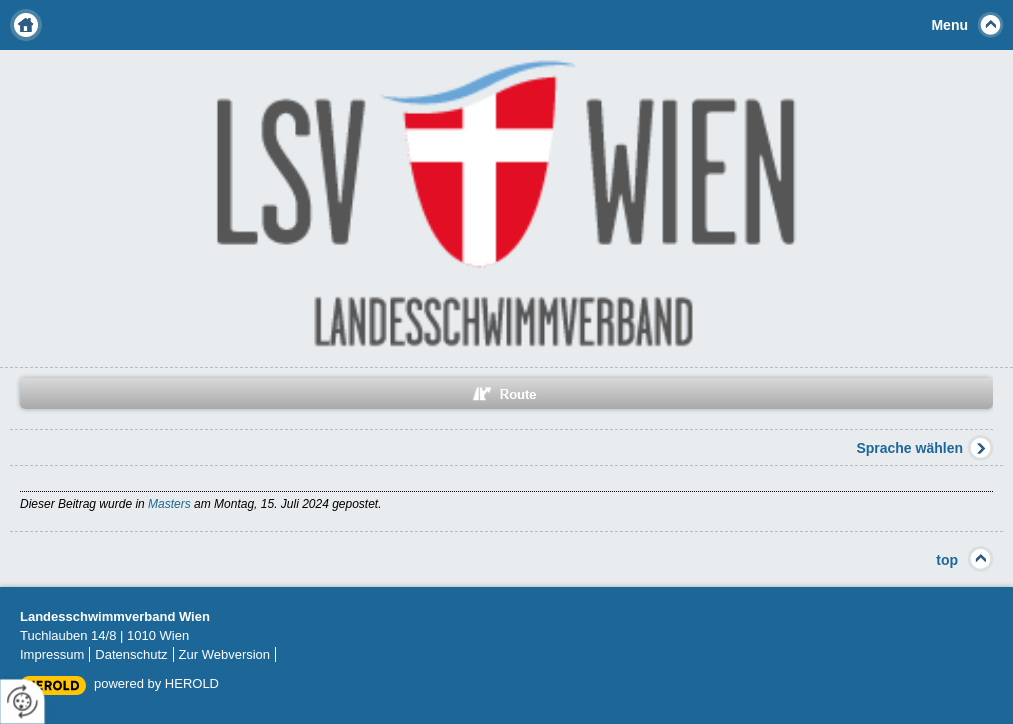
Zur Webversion (225, 654)
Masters (169, 504)
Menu (949, 25)
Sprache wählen (909, 448)
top (947, 560)
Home (26, 25)
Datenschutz (131, 654)
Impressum (52, 654)
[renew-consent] (22, 701)
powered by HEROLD (156, 683)
